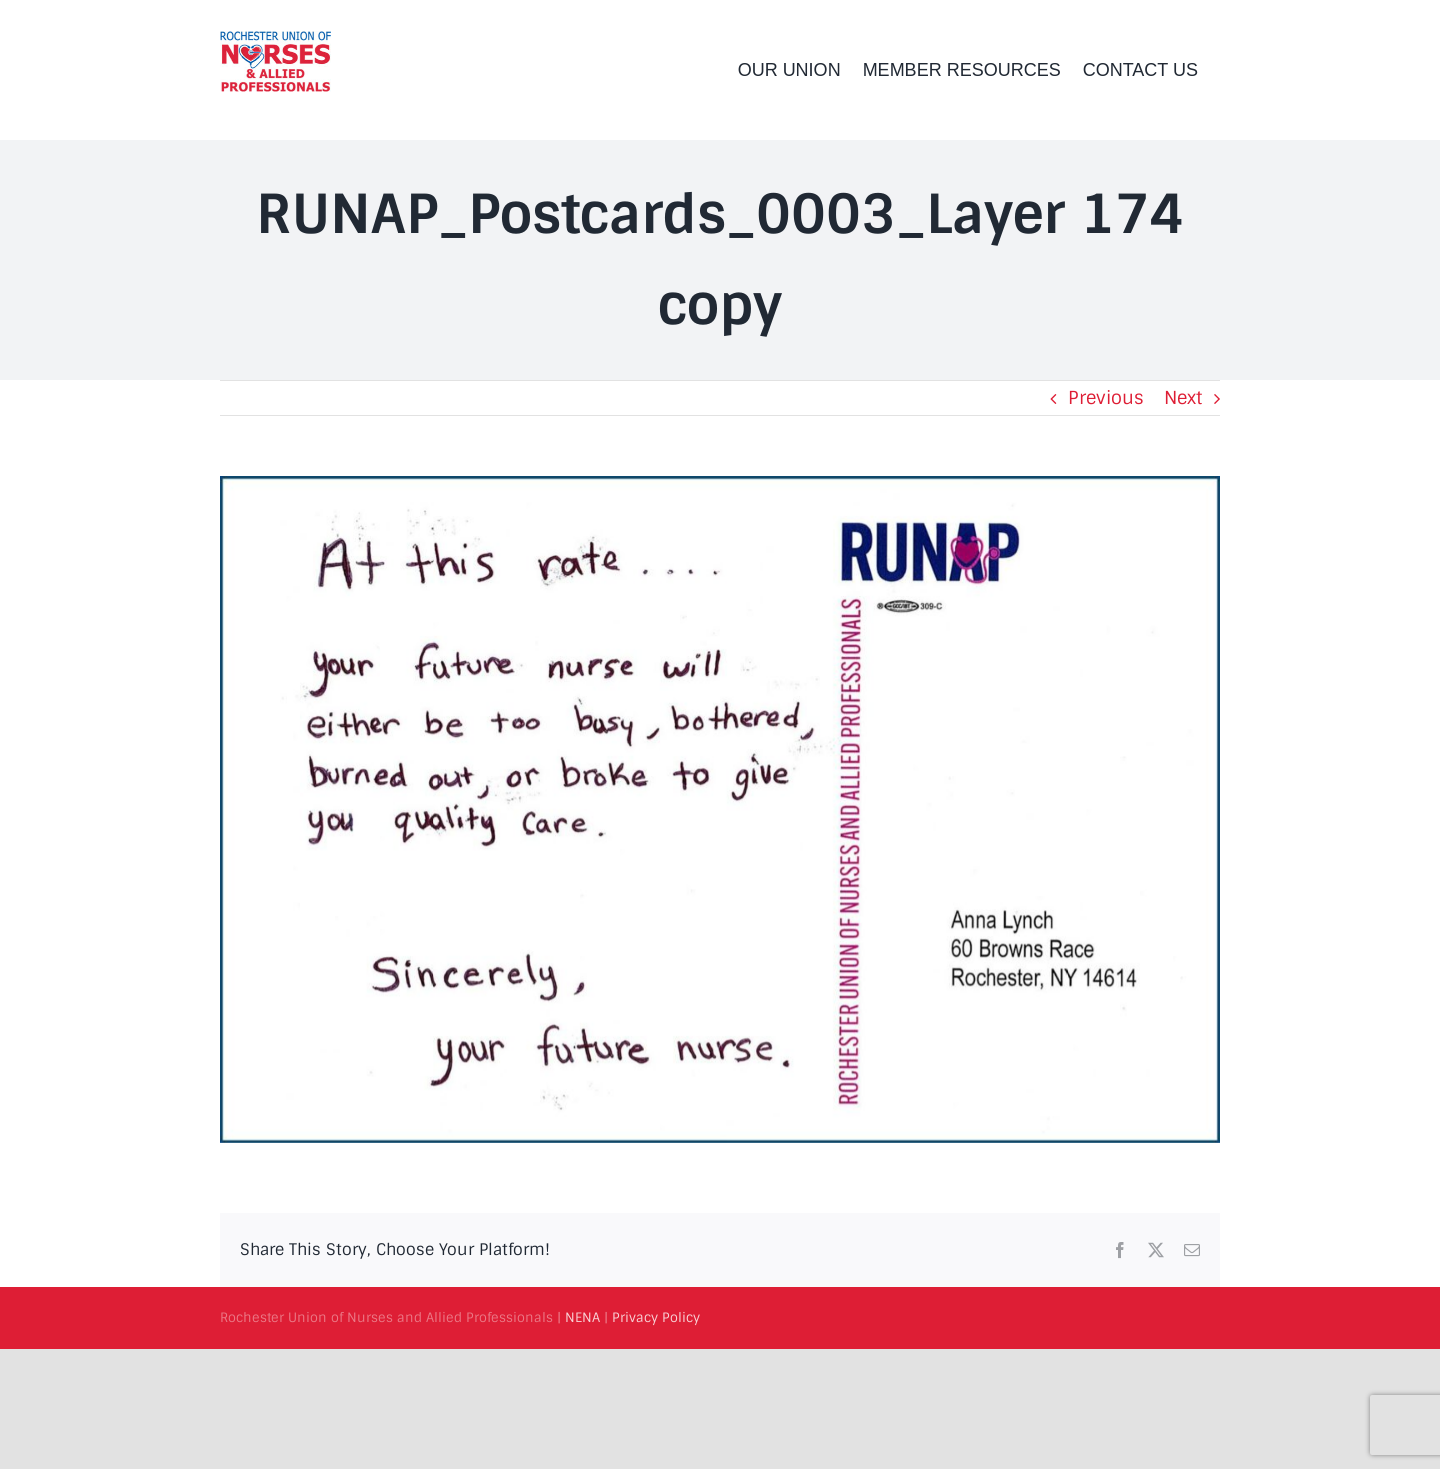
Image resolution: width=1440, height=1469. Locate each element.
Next (1183, 398)
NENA (582, 1317)
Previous (1106, 398)
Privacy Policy (656, 1317)
